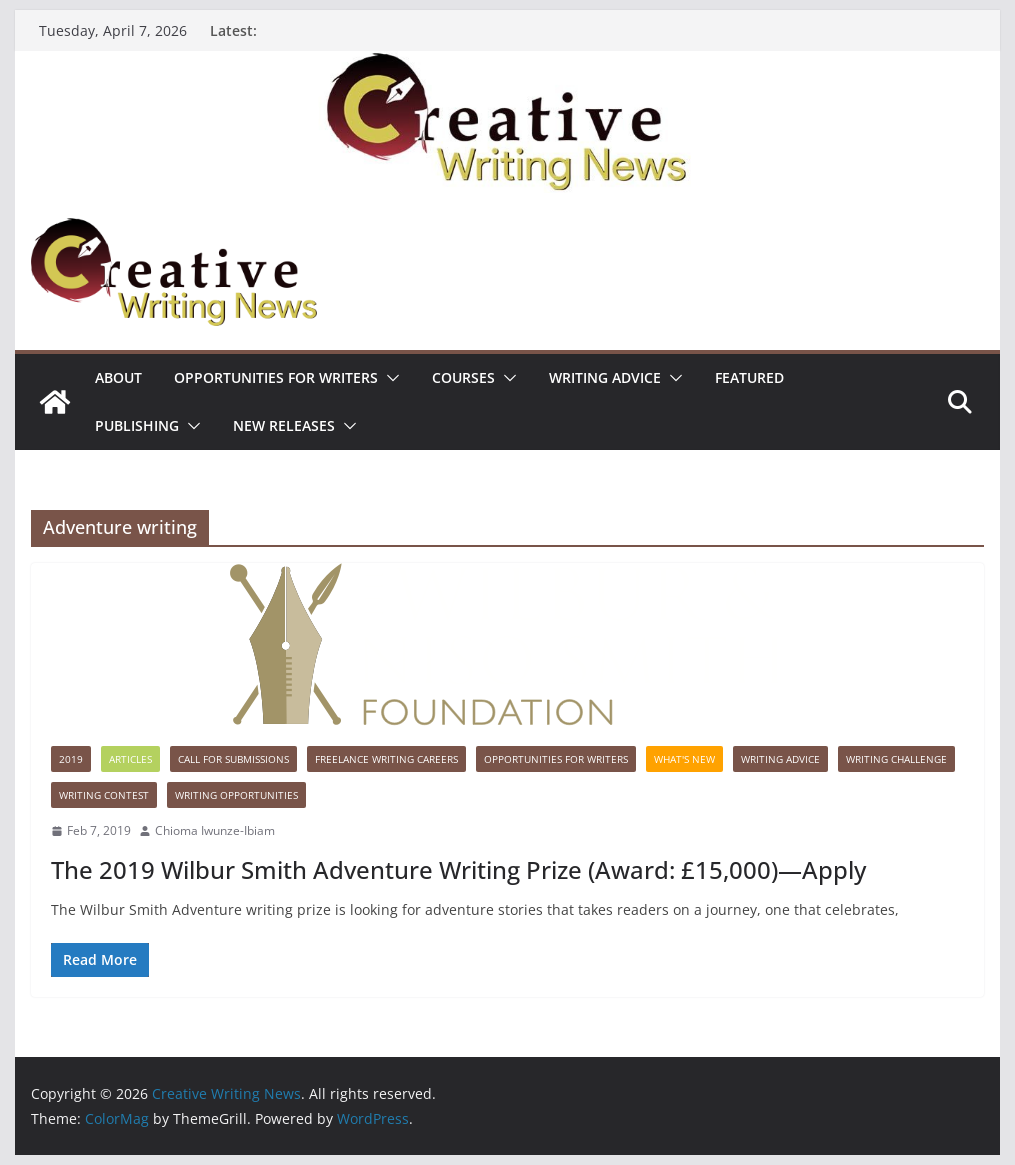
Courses (463, 377)
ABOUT (118, 377)
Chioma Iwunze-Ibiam (215, 830)
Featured (749, 377)
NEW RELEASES (284, 425)
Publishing (137, 425)
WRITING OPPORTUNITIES (236, 795)
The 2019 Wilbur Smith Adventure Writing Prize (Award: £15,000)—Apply (458, 869)
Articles (130, 759)
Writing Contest (104, 795)
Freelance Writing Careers (386, 759)
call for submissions (233, 759)
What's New (684, 759)
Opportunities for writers (276, 377)
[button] (389, 378)
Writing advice (605, 377)
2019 (71, 759)
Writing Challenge (896, 759)
